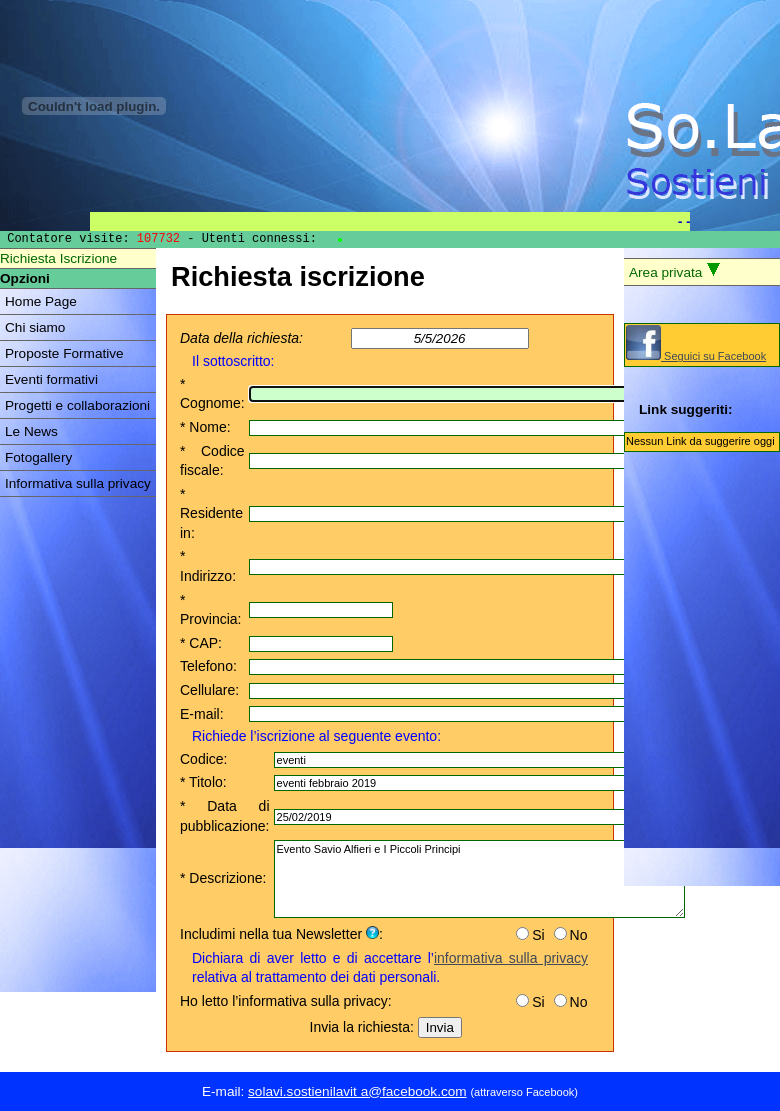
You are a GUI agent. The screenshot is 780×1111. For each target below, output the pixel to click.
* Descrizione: (223, 878)
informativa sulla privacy (511, 958)
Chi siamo (35, 327)
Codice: (203, 759)
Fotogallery (38, 457)
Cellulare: (209, 690)
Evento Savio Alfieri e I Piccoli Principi (479, 879)
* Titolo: (203, 782)
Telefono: (208, 666)
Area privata (675, 271)
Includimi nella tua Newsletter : (281, 934)
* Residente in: (211, 513)
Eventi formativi (51, 379)
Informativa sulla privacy (78, 483)
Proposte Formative (64, 353)
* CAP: (201, 643)
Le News (31, 431)
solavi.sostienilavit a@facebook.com (357, 1091)
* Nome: (205, 427)
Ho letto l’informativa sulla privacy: (286, 1001)
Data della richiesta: (241, 338)
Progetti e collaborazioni (77, 405)
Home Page (41, 301)
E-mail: (202, 714)
